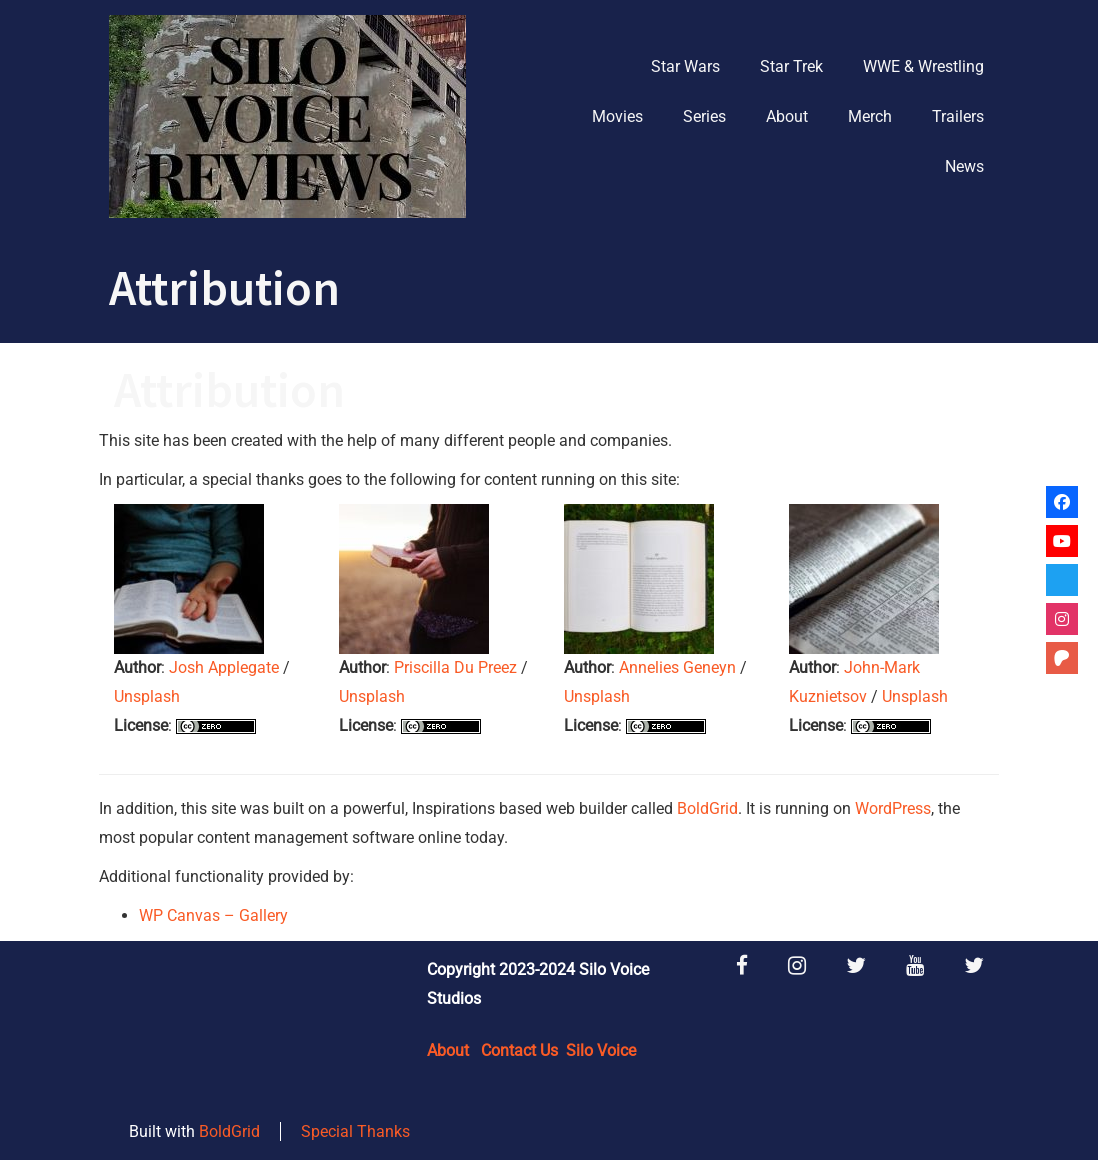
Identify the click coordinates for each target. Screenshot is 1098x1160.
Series (704, 116)
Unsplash (147, 696)
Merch (870, 116)
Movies (617, 116)
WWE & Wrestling (923, 66)
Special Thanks (355, 1131)
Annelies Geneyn (677, 667)
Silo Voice (601, 1050)
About (787, 116)
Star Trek (791, 66)
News (964, 166)
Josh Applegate (224, 667)
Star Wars (685, 66)
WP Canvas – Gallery (213, 915)
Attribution (229, 389)
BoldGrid (707, 808)
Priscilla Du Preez (455, 667)
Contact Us (519, 1050)
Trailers (958, 116)
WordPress (893, 808)
